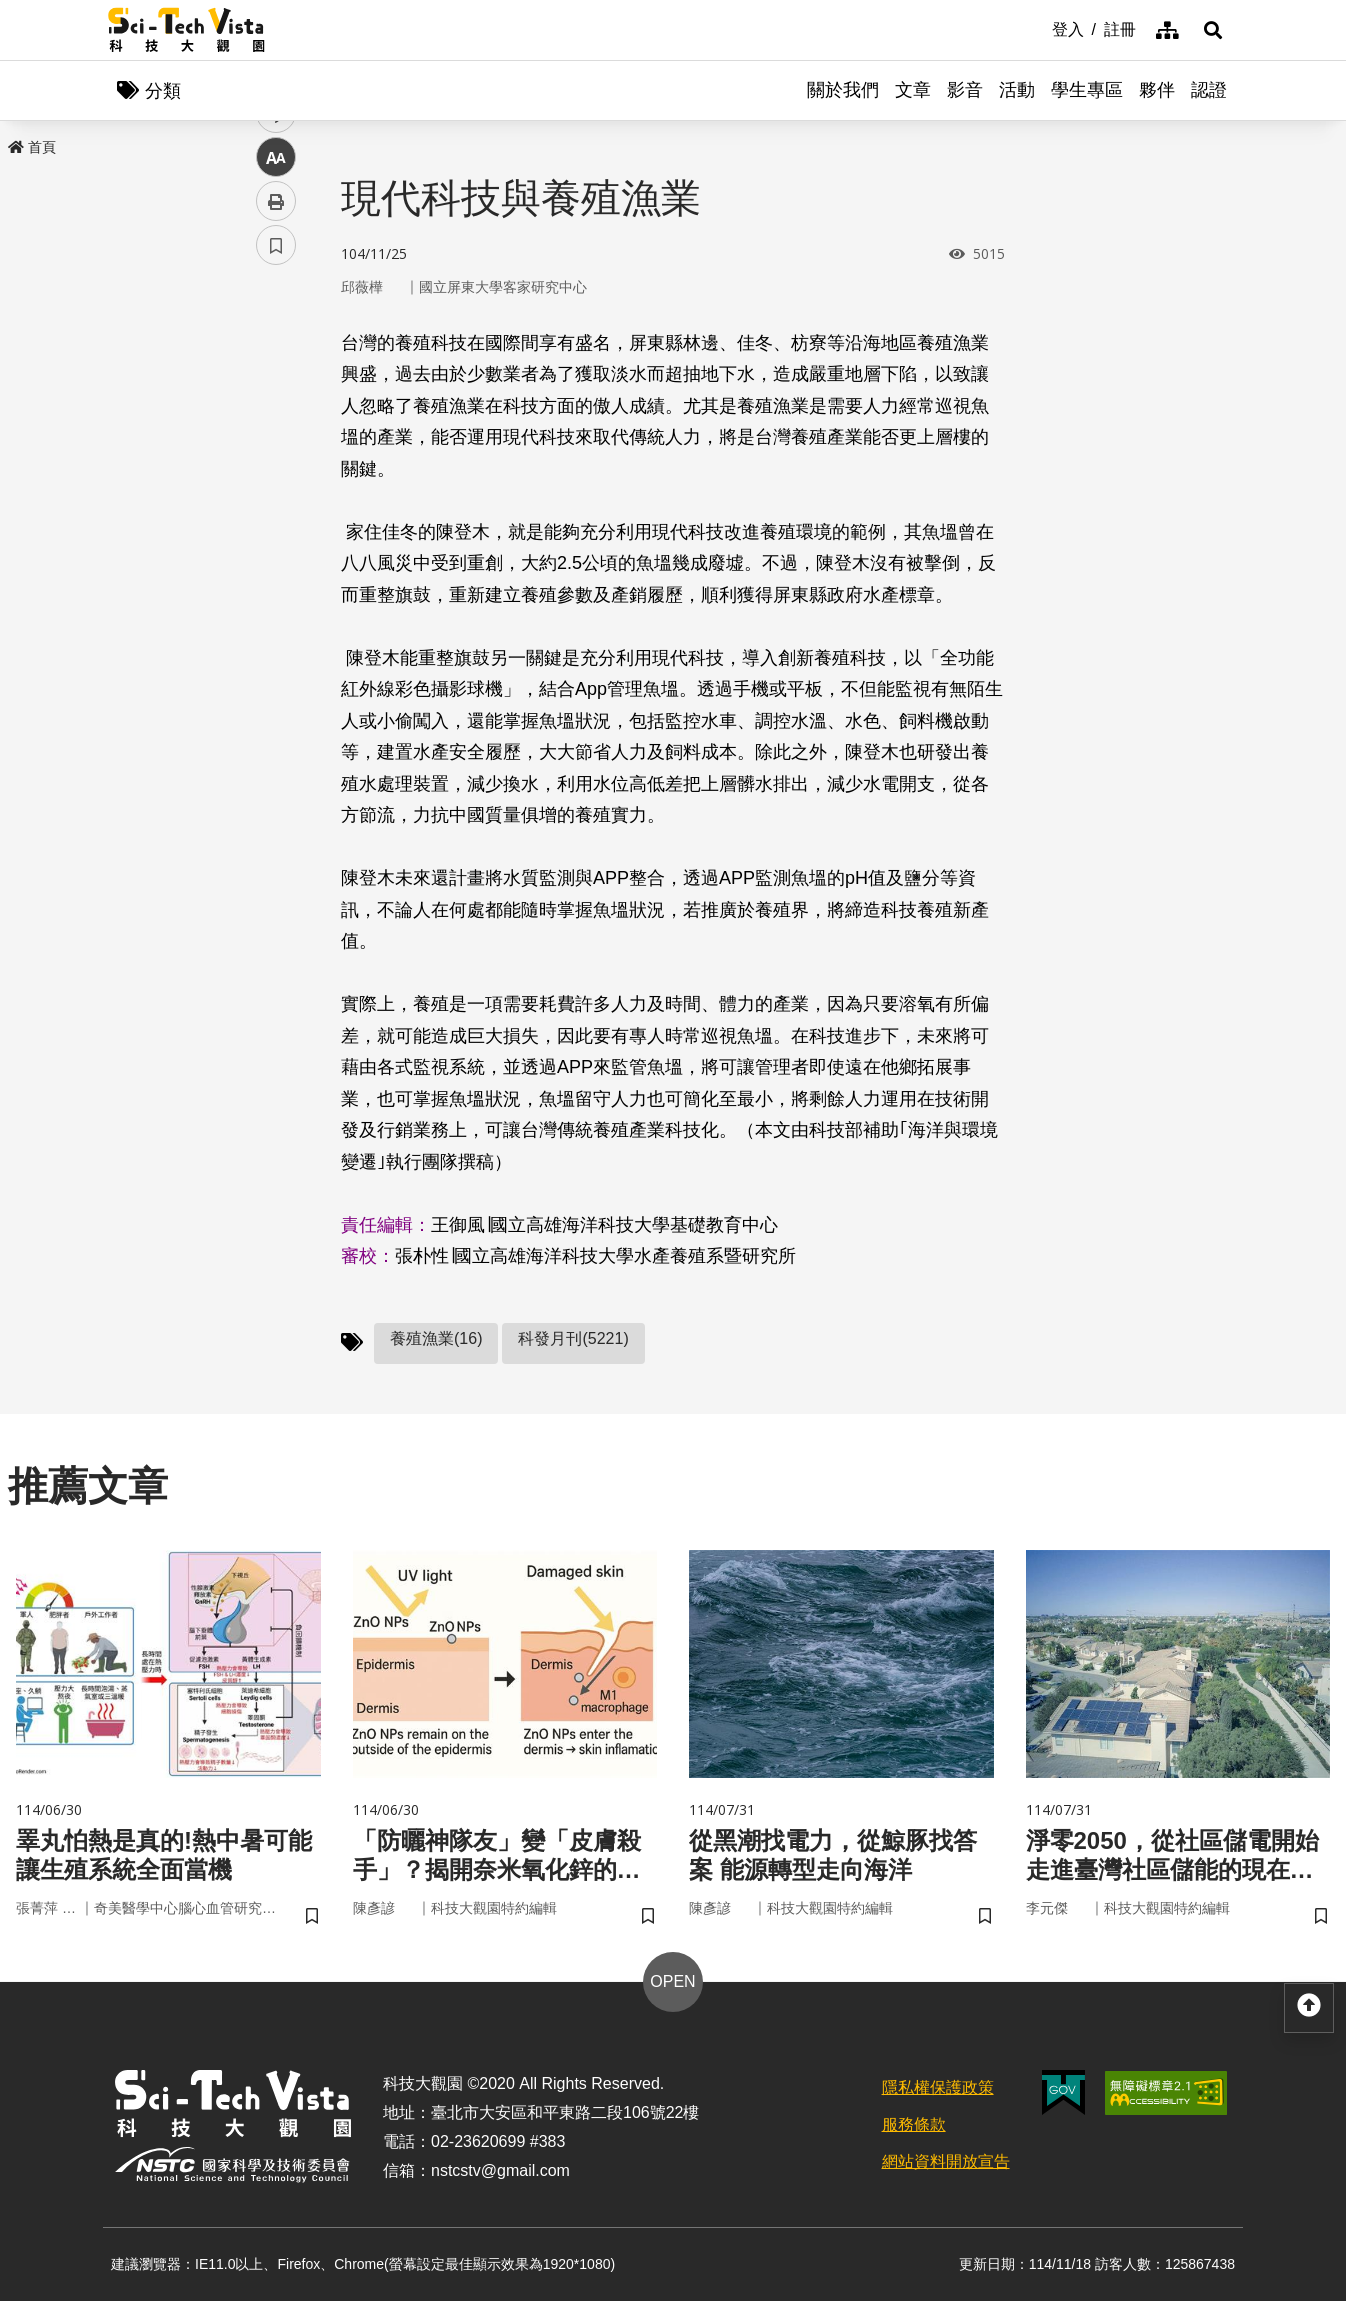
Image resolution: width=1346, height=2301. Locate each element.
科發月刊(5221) (573, 1338)
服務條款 (914, 2124)
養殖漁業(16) (436, 1338)
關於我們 (843, 90)
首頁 (32, 147)
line (269, 470)
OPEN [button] (672, 1981)
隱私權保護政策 (938, 2087)
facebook (276, 382)
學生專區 (1087, 90)
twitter (276, 426)
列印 (276, 558)
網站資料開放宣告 (946, 2161)
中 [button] (276, 514)
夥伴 (1157, 90)
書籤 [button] (276, 602)
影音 (965, 90)
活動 (1017, 90)
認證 (1209, 90)
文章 (913, 90)
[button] (1213, 30)
